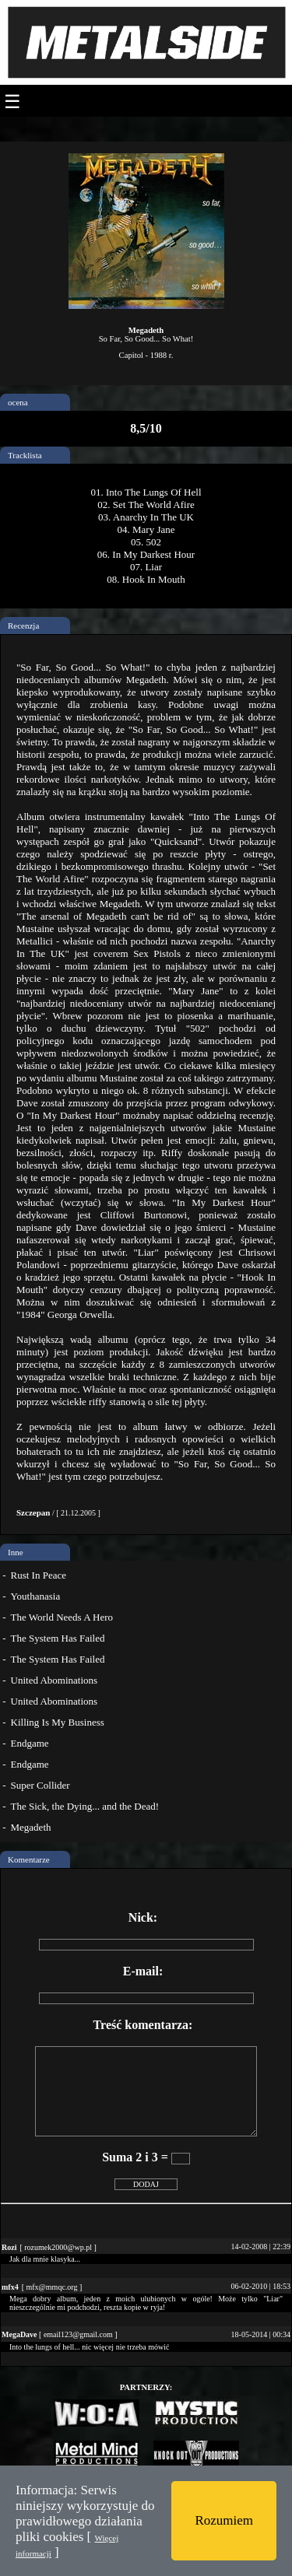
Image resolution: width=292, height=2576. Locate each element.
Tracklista (25, 455)
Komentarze (29, 1859)
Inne (15, 1552)
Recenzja (23, 625)
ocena (18, 402)
